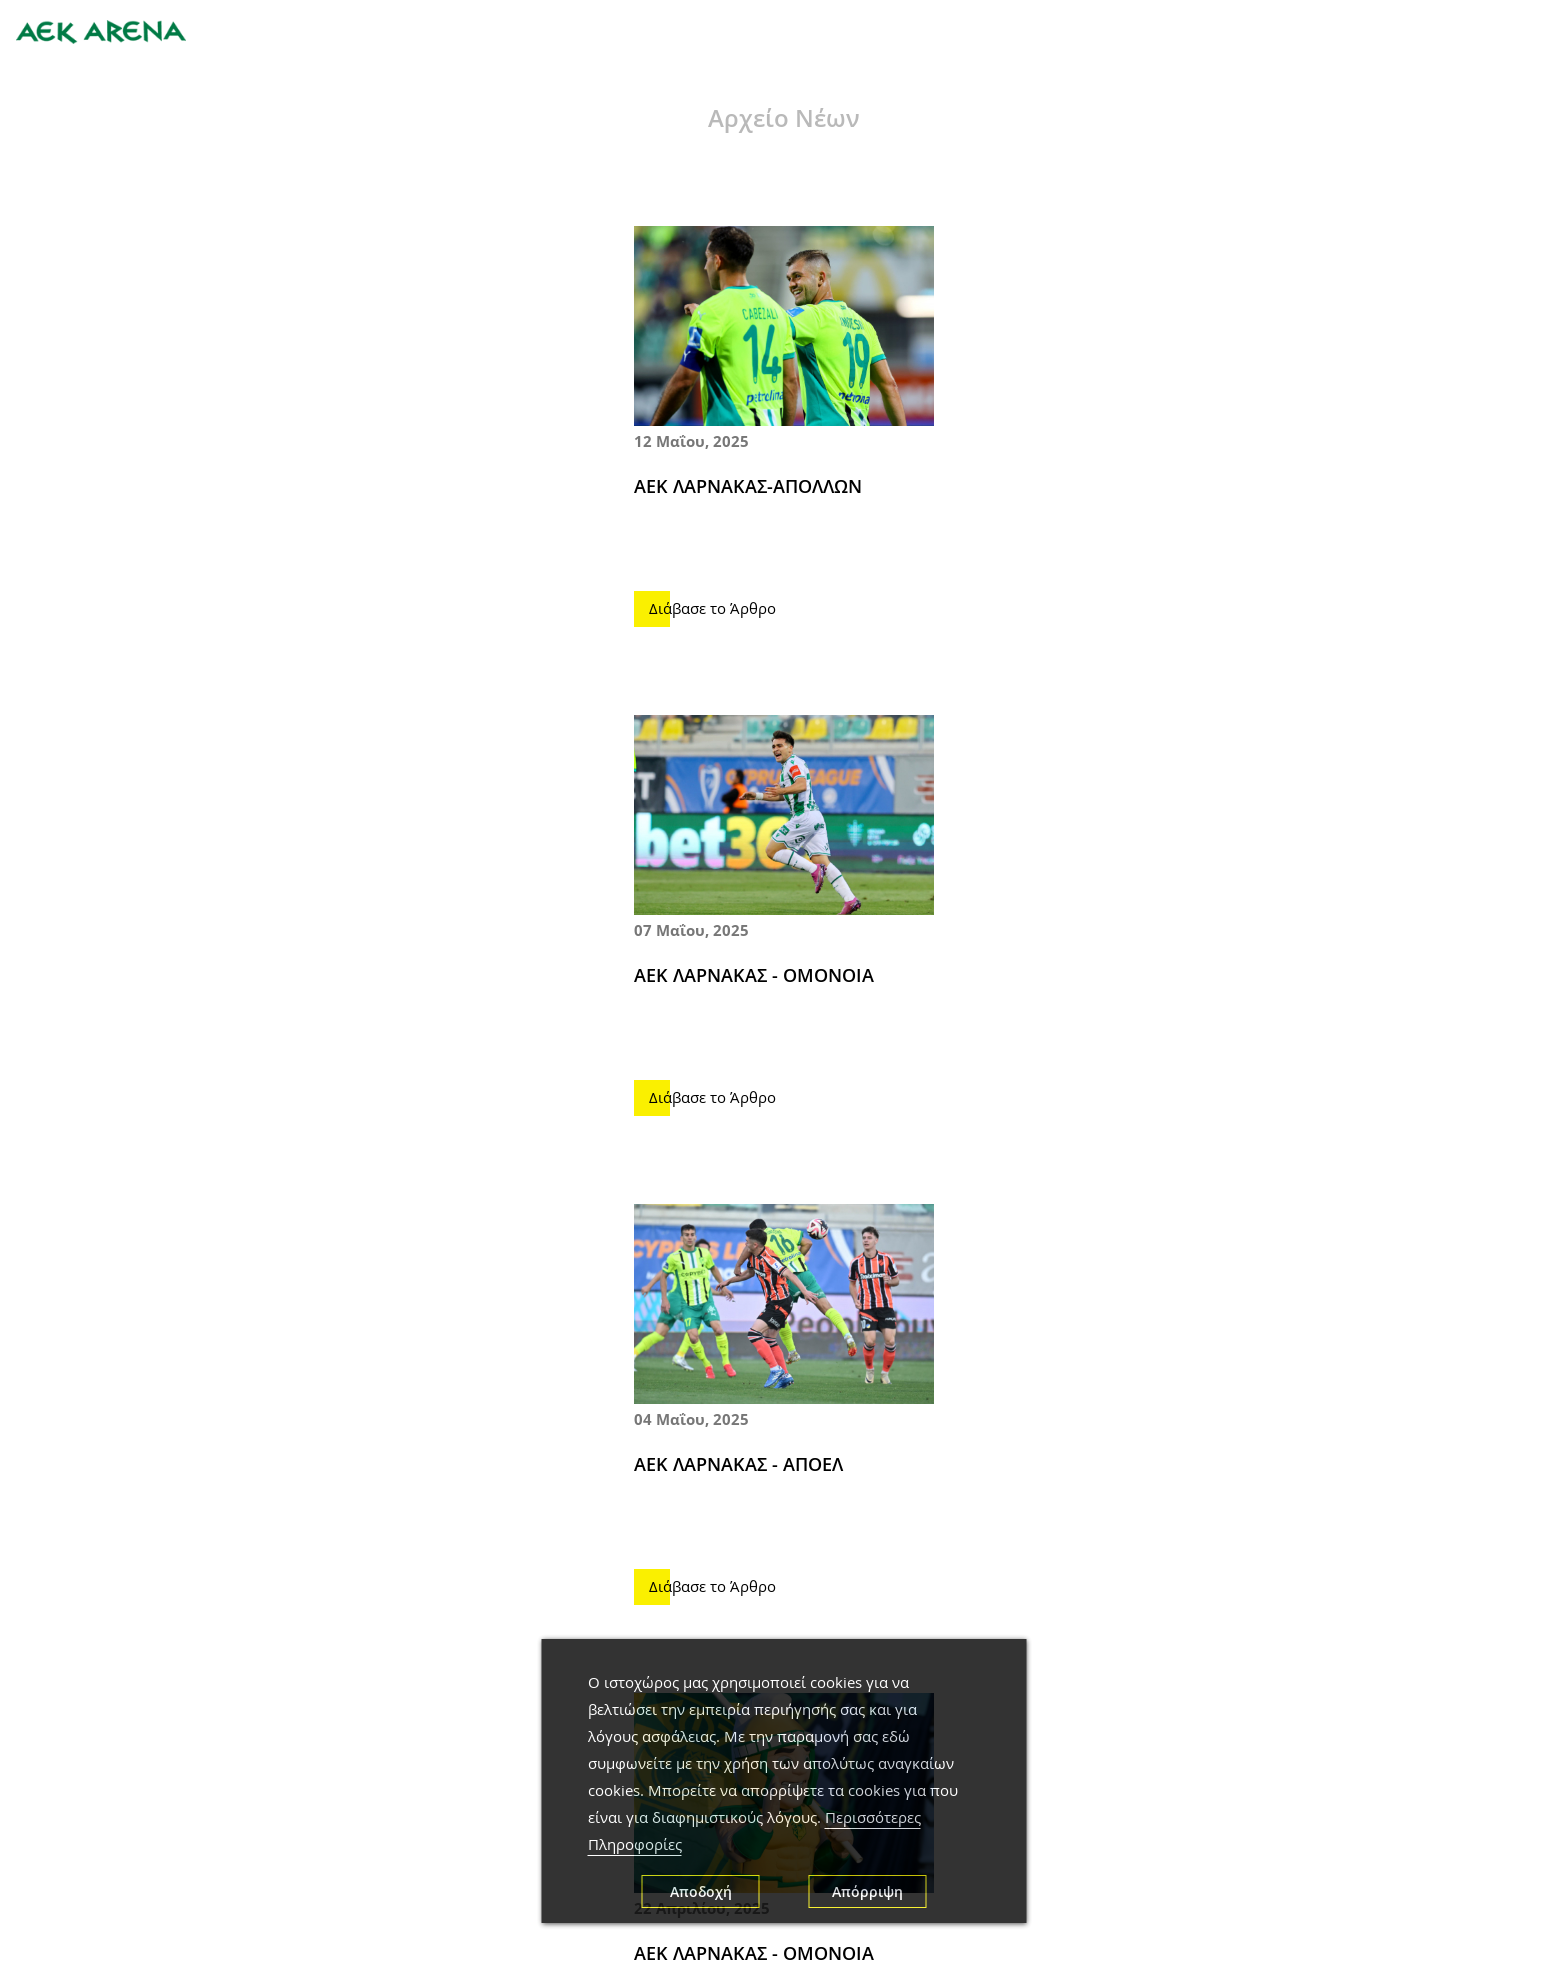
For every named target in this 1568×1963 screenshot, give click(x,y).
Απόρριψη (867, 1891)
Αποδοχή (701, 1891)
